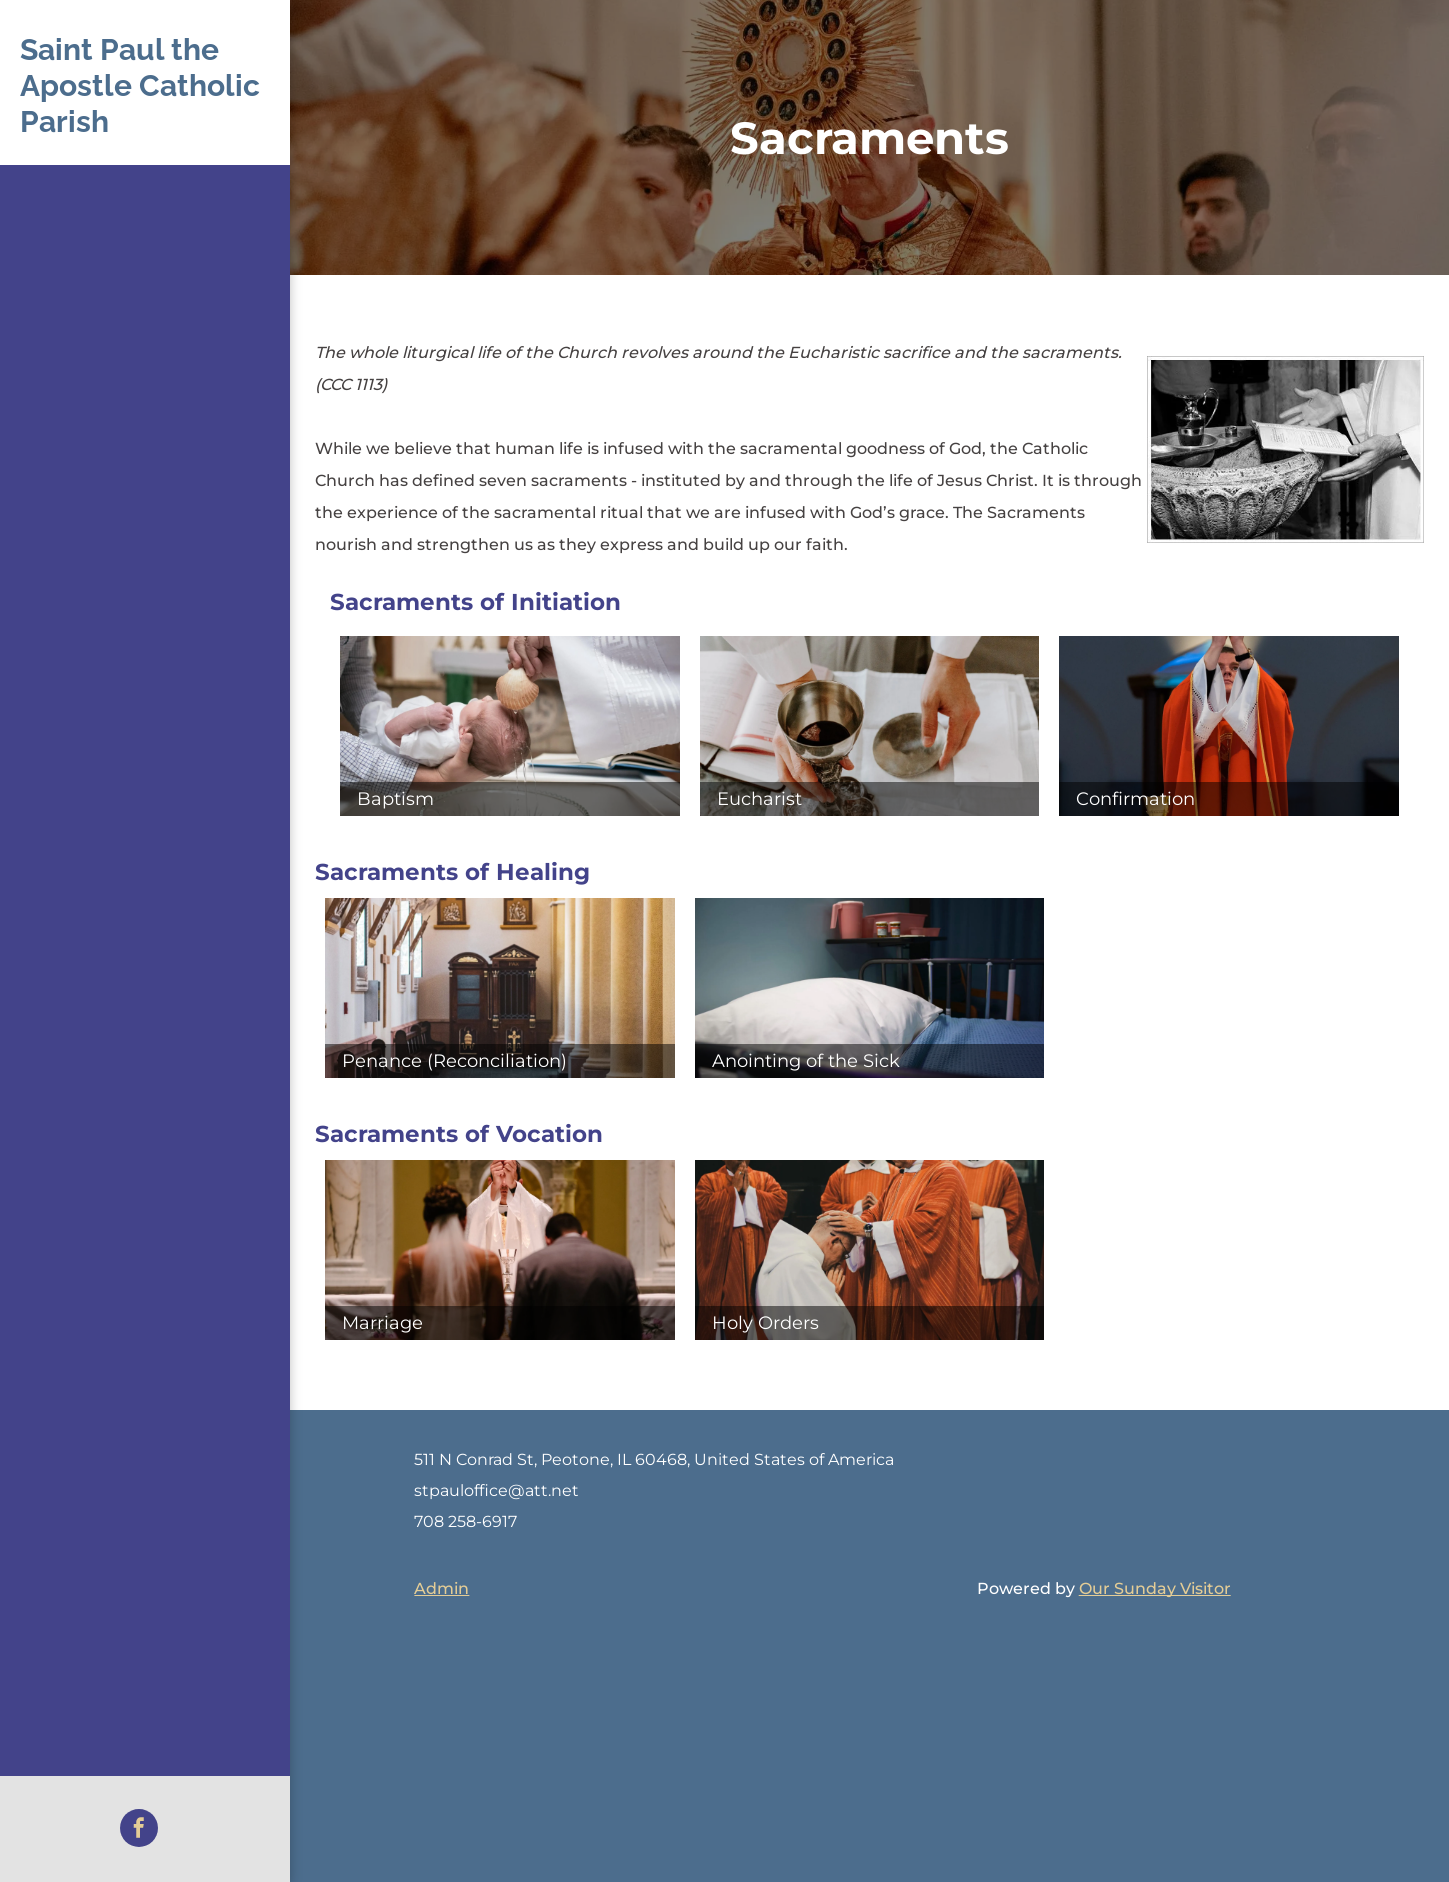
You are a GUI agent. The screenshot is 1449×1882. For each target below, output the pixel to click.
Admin (441, 1588)
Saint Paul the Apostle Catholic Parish (140, 85)
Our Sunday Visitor (1155, 1588)
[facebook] (139, 1830)
